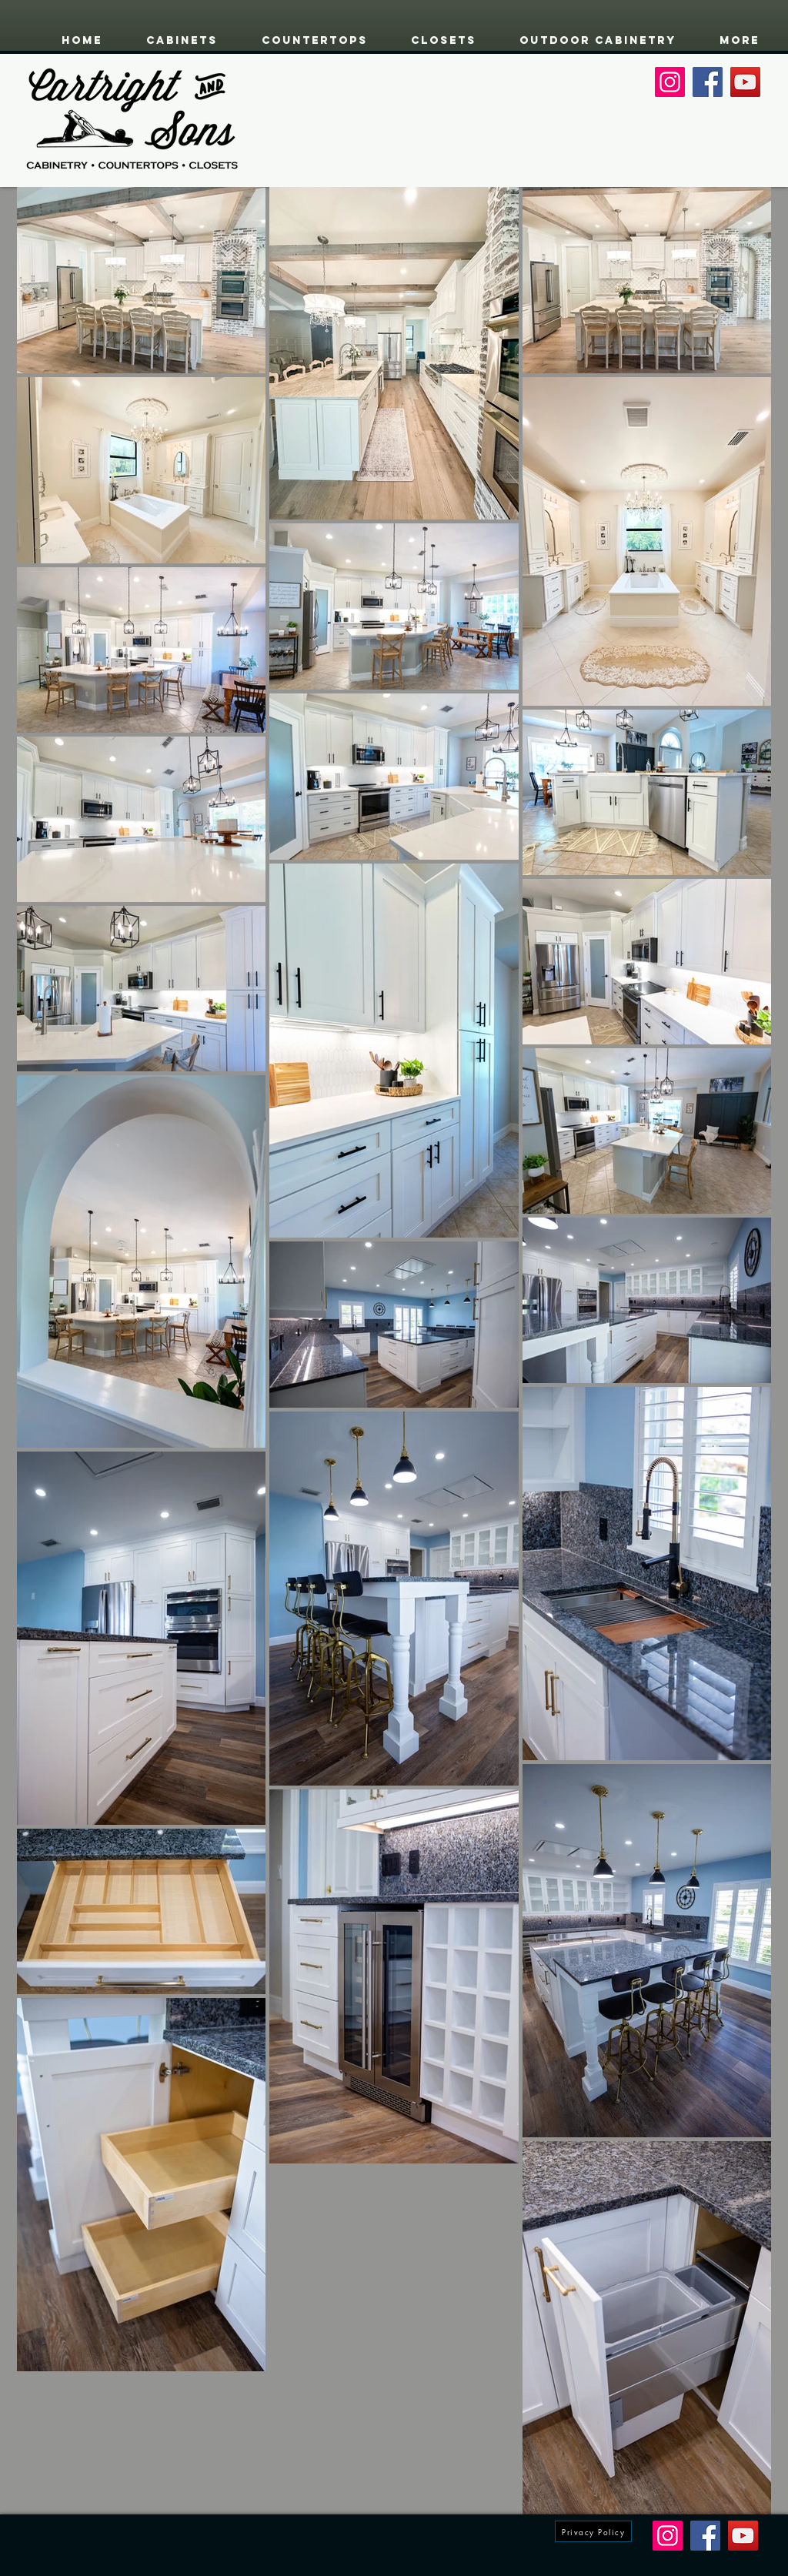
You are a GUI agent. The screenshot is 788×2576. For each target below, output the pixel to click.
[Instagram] (670, 82)
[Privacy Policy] (593, 2531)
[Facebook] (708, 82)
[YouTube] (745, 82)
